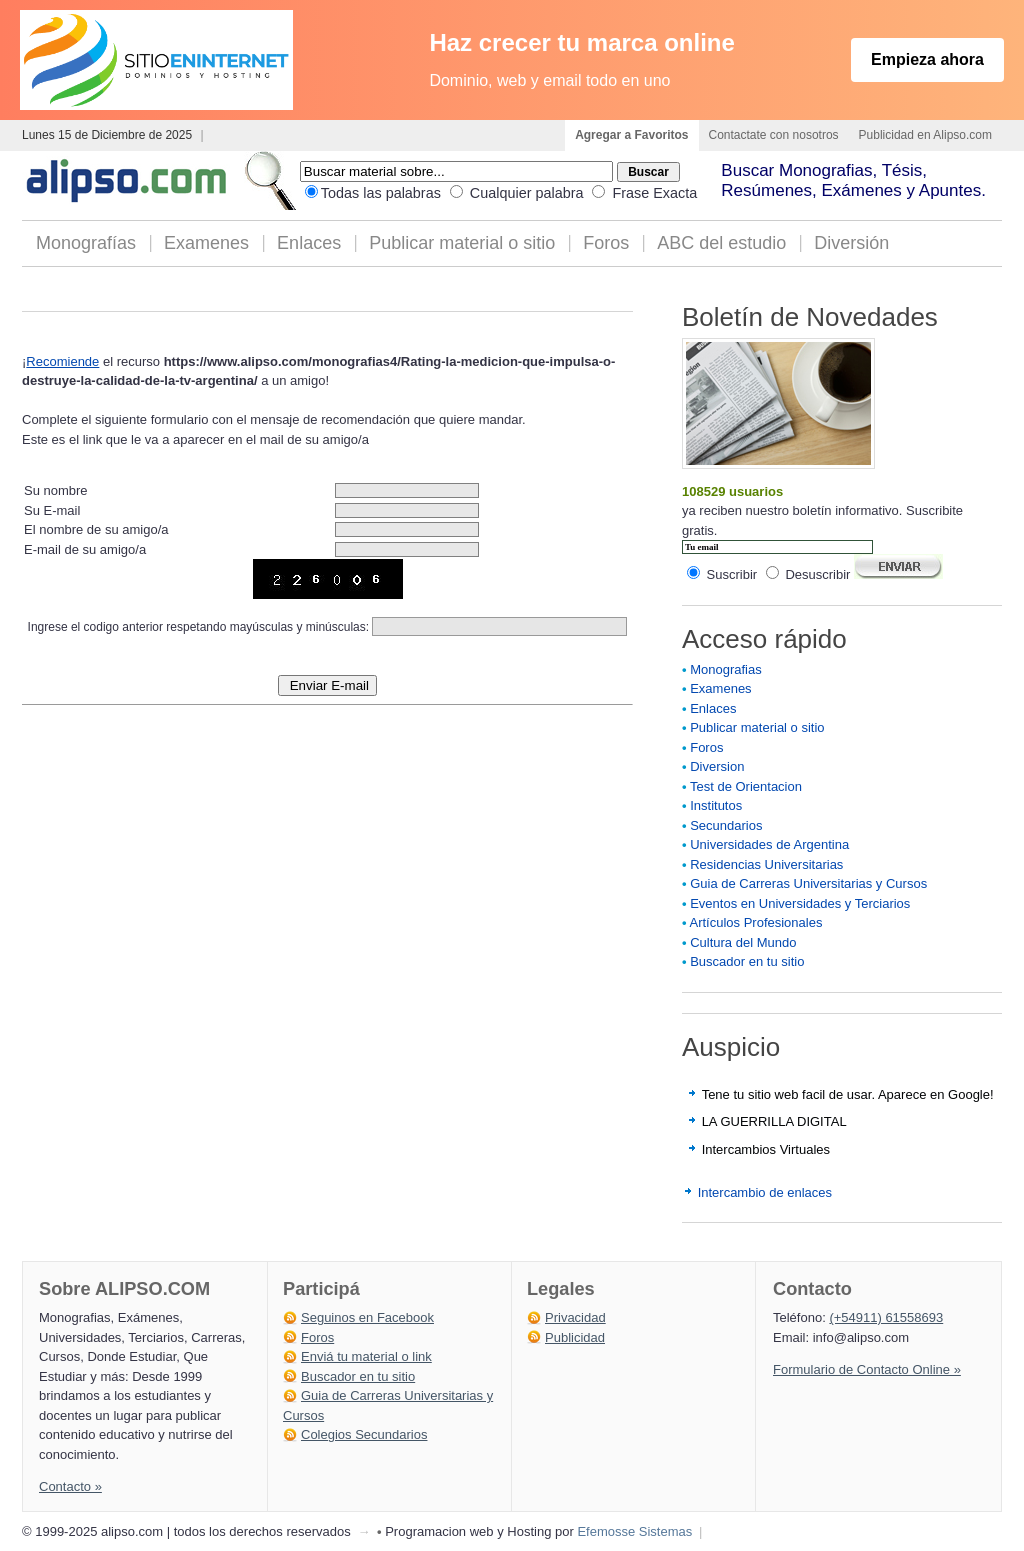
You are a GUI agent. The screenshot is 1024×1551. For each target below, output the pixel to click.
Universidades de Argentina (769, 844)
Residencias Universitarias (766, 864)
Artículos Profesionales (755, 922)
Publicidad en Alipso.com (925, 135)
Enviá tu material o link (366, 1356)
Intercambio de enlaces (765, 1192)
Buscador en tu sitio (747, 961)
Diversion (717, 766)
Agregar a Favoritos (631, 135)
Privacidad (575, 1317)
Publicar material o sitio (462, 243)
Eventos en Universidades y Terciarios (800, 903)
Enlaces (309, 243)
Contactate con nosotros (774, 135)
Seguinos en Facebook (367, 1317)
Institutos (716, 805)
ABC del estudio (721, 243)
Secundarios (726, 825)
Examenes (206, 243)
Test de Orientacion (746, 786)
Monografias (726, 669)
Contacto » (70, 1486)
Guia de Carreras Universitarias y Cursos (808, 883)
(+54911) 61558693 (886, 1317)
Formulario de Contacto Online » (867, 1369)
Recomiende (62, 361)
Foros (606, 243)
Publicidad (575, 1337)
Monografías (86, 243)
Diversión (851, 243)
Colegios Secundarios (364, 1434)
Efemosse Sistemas (634, 1531)
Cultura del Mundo (743, 942)
